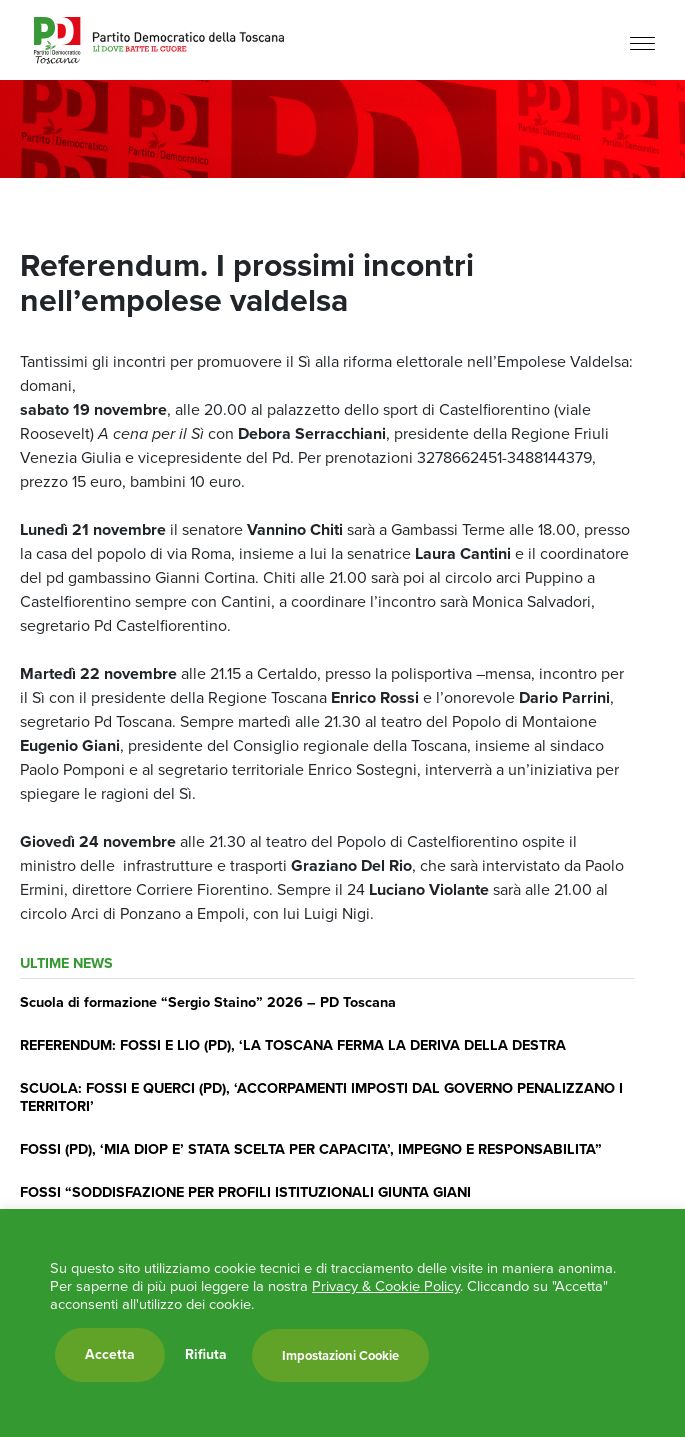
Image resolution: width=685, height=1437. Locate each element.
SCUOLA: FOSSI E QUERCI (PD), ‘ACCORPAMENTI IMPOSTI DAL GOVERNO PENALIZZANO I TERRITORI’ (321, 1096)
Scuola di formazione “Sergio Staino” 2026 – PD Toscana (208, 1002)
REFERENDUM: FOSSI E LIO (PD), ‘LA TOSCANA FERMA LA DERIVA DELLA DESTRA (293, 1045)
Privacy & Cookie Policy (386, 1286)
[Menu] (642, 42)
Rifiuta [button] (206, 1355)
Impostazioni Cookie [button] (340, 1355)
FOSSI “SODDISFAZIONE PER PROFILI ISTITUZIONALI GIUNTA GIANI (245, 1192)
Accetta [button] (110, 1354)
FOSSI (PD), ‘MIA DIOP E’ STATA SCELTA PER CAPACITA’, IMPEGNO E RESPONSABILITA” (311, 1149)
